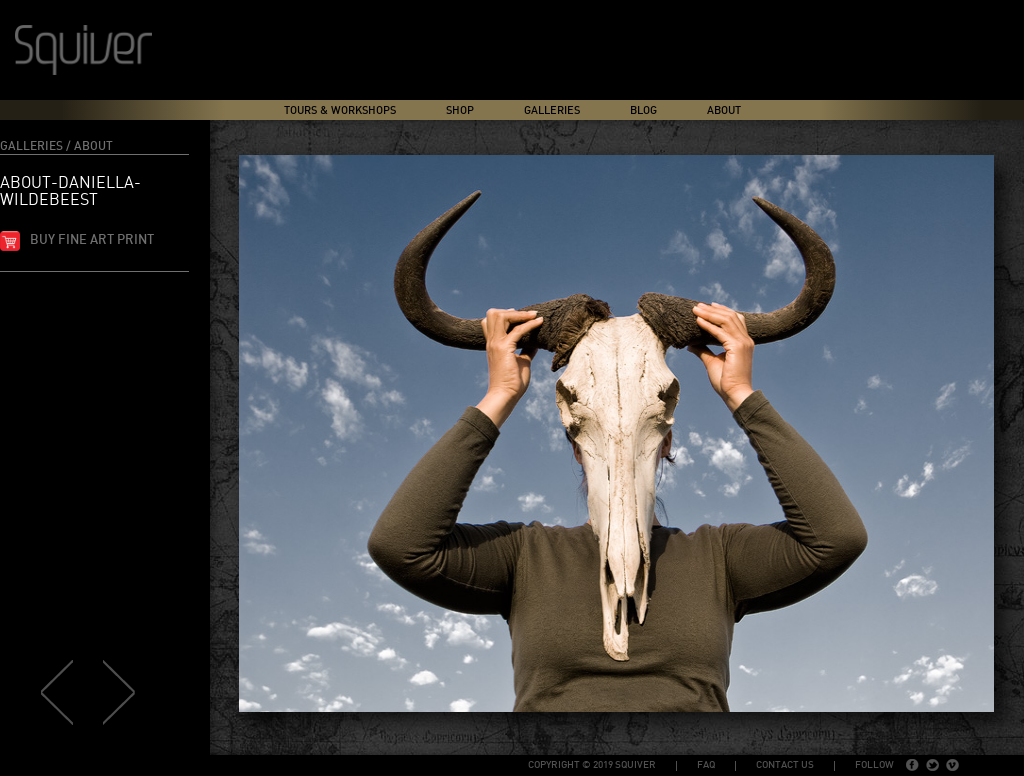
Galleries (552, 110)
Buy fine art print (92, 240)
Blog (643, 110)
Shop (460, 110)
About (724, 110)
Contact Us (785, 765)
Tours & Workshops (340, 110)
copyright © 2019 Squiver (592, 765)
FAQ (706, 765)
